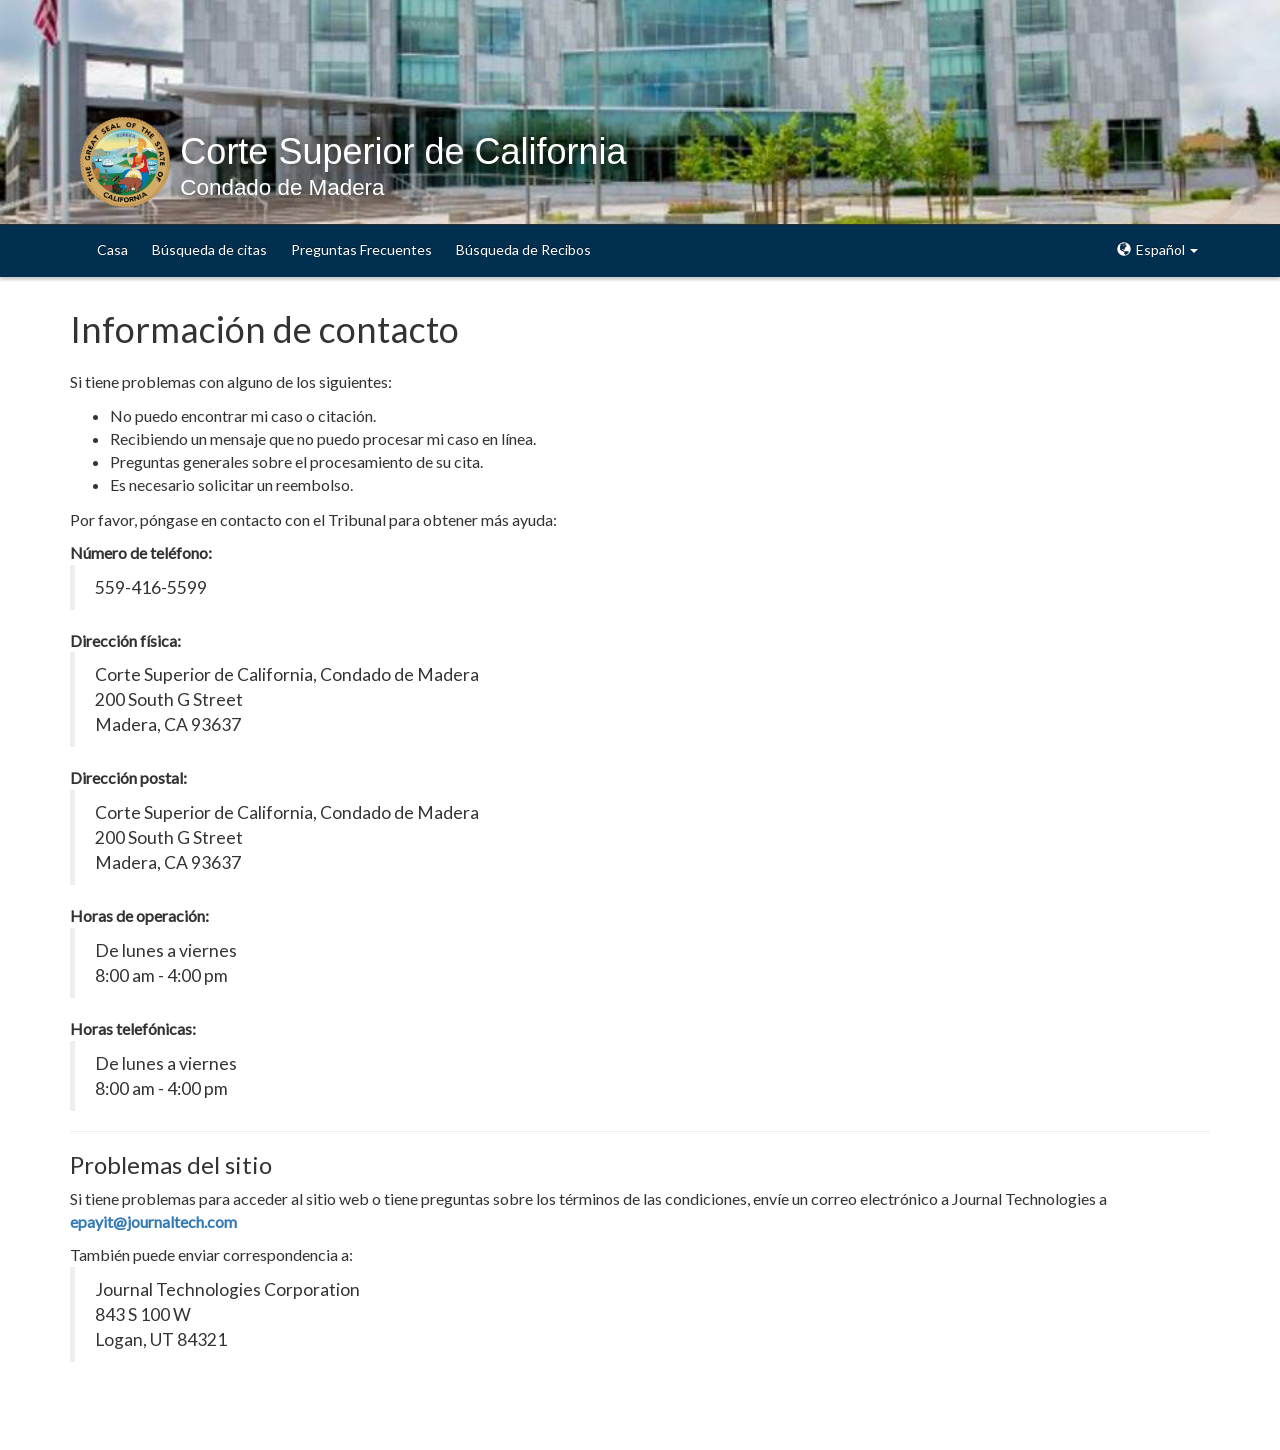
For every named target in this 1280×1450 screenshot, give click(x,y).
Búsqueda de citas (209, 249)
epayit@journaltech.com (153, 1221)
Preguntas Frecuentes (361, 249)
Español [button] (1157, 249)
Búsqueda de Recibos (523, 249)
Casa (112, 249)
